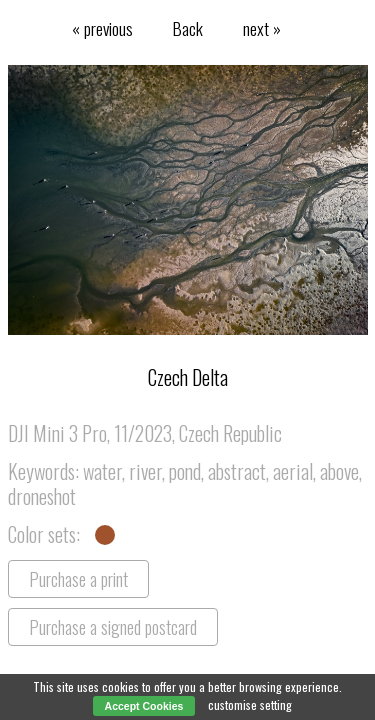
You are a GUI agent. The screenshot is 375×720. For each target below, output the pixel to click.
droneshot (42, 496)
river (145, 471)
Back (188, 28)
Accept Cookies (144, 706)
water (102, 471)
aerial (293, 471)
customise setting (250, 704)
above (339, 471)
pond (185, 471)
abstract (237, 471)
